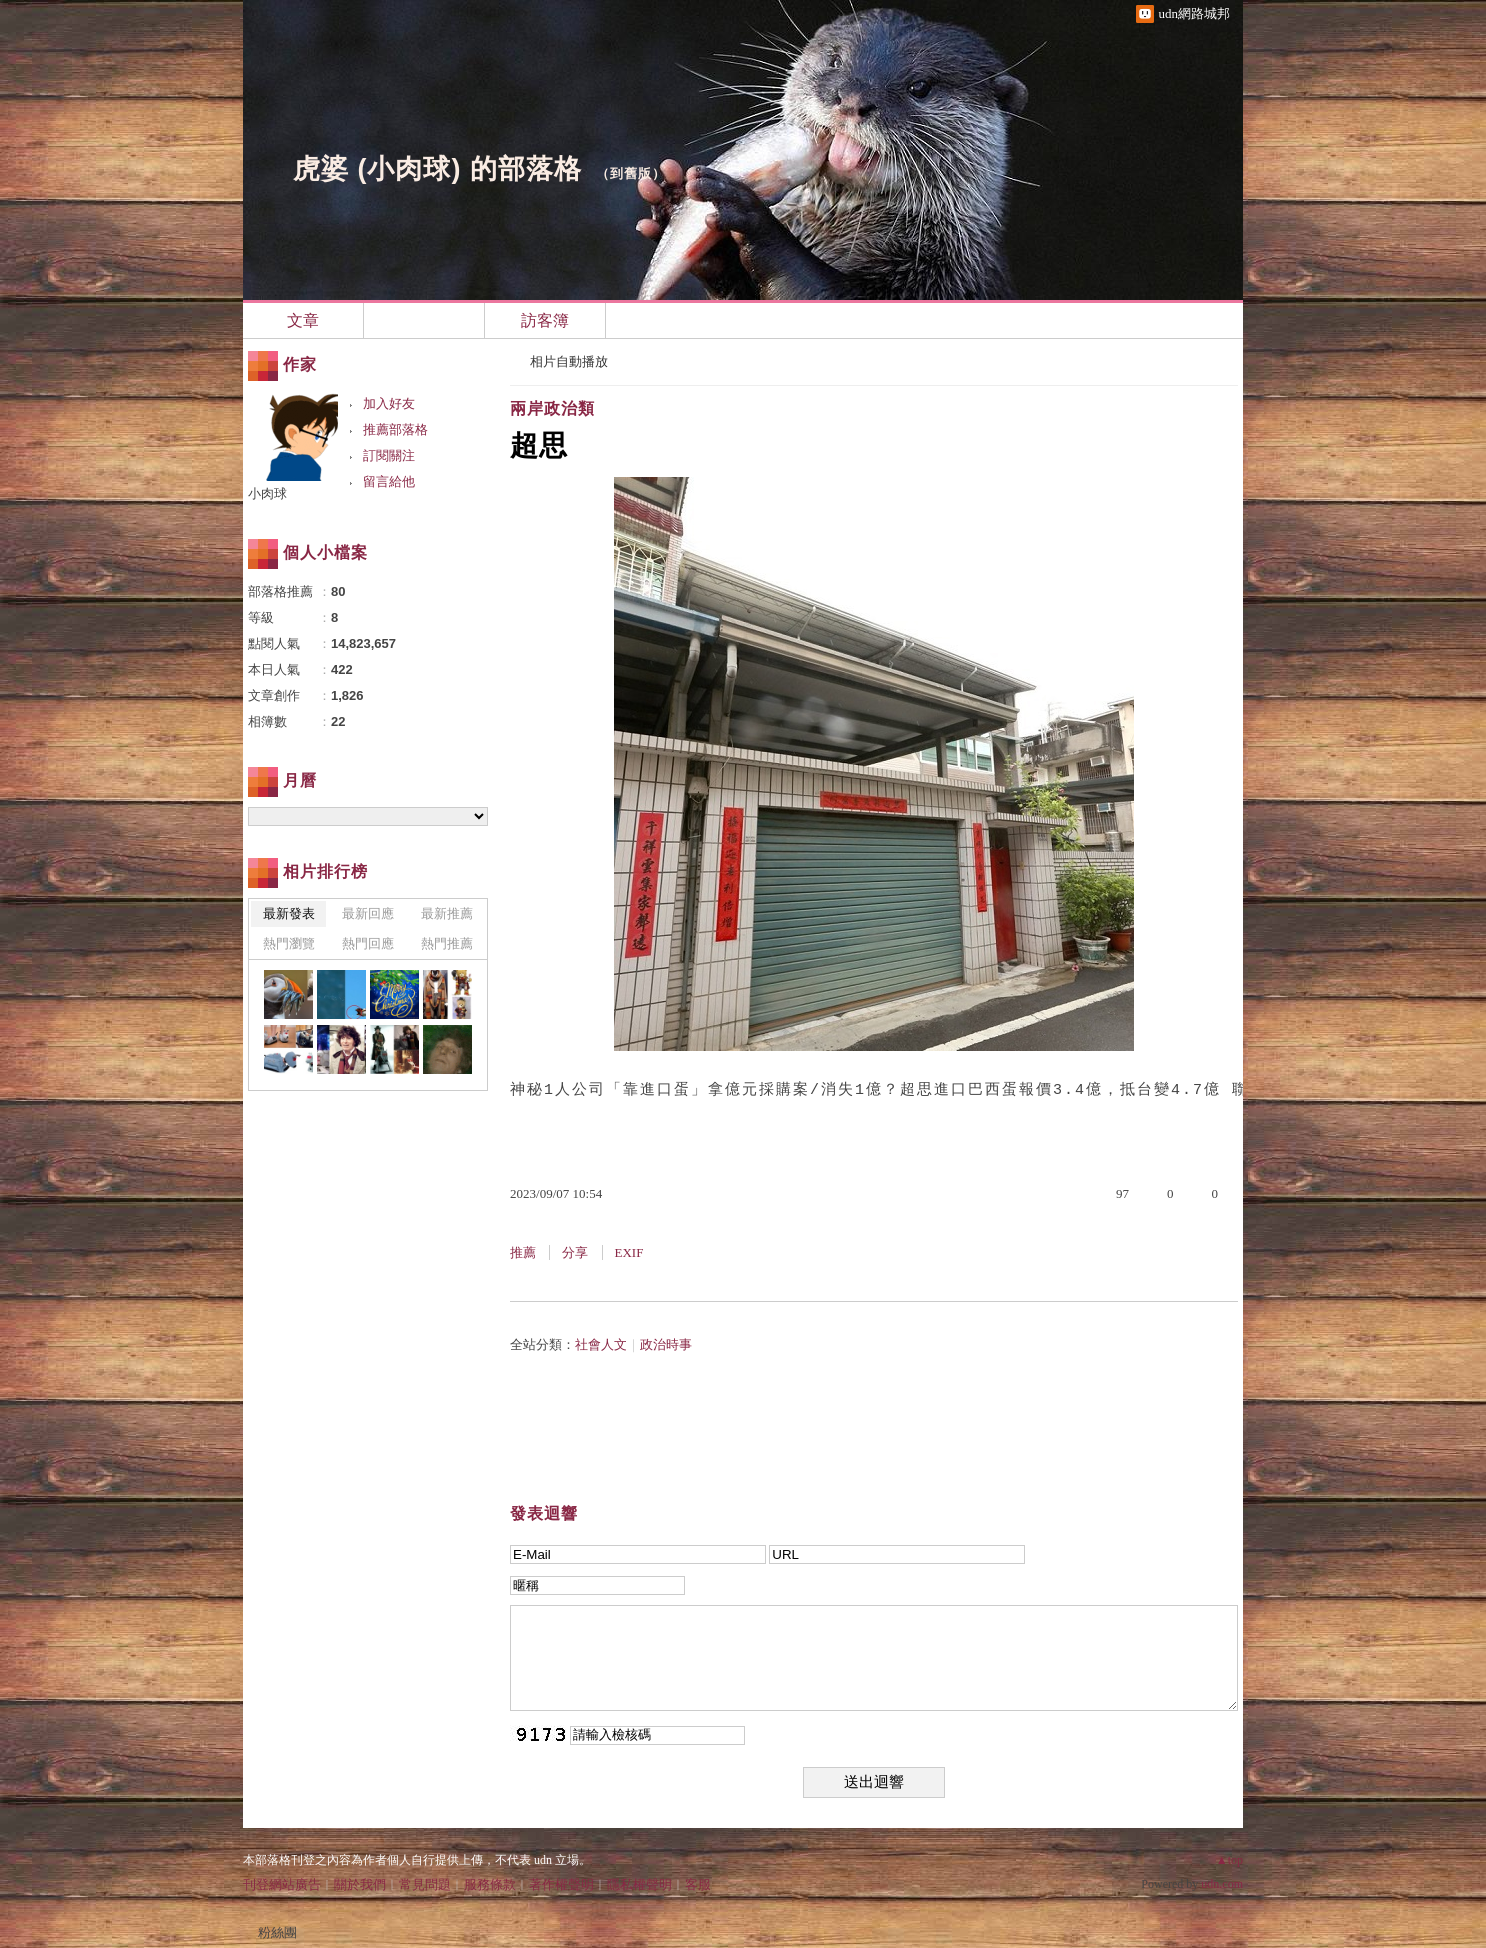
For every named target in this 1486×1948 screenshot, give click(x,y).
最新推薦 (447, 913)
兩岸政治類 (552, 408)
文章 (303, 320)
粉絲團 (277, 1932)
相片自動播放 (569, 361)
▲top (1229, 1860)
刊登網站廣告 (282, 1884)
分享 (575, 1252)
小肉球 (267, 493)
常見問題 (425, 1884)
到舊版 (631, 173)
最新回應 (368, 913)
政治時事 (666, 1344)
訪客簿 (545, 320)
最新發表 (289, 913)
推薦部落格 (395, 429)
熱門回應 (368, 943)
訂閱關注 (389, 455)
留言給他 (389, 481)
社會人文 (601, 1344)
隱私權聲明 (639, 1884)
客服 (698, 1884)
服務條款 (490, 1884)
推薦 (523, 1252)
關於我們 (360, 1884)
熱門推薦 (447, 943)
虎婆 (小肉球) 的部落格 (437, 169)
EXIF (629, 1252)
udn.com (1222, 1884)
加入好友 (389, 403)
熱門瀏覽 (289, 943)
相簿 (424, 320)
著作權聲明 (561, 1884)
